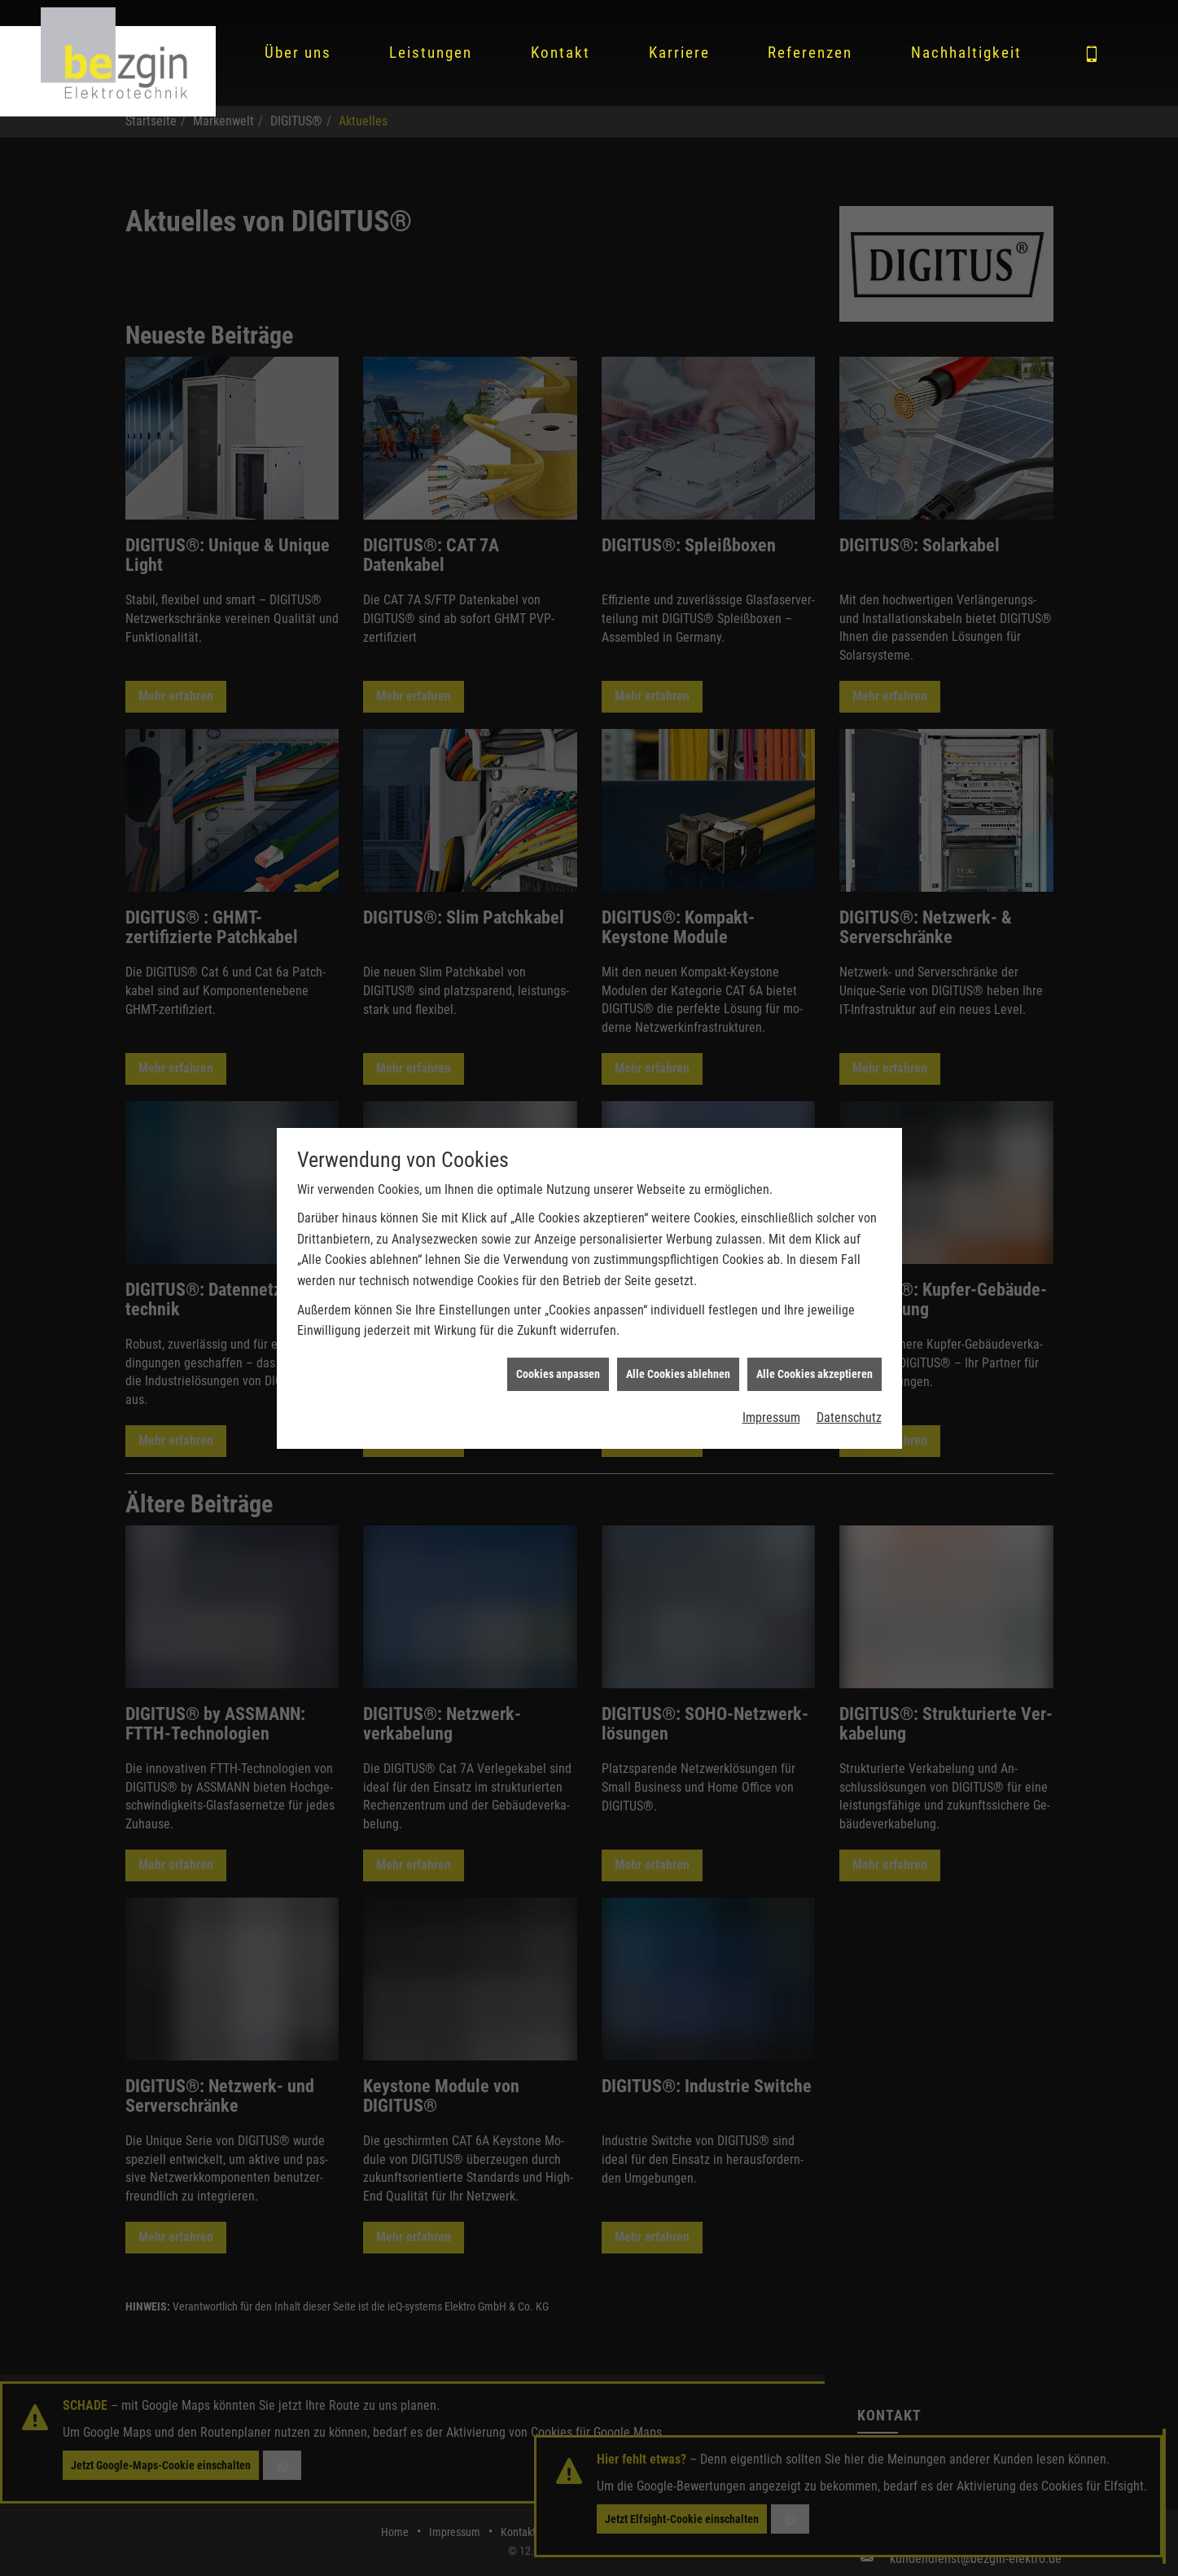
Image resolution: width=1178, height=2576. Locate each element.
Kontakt (560, 52)
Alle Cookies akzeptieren (814, 1357)
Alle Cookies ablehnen (678, 1357)
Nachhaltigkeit (966, 52)
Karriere (679, 52)
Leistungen (430, 52)
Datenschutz (849, 1401)
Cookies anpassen (558, 1357)
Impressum (771, 1401)
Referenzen (810, 52)
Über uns (298, 52)
